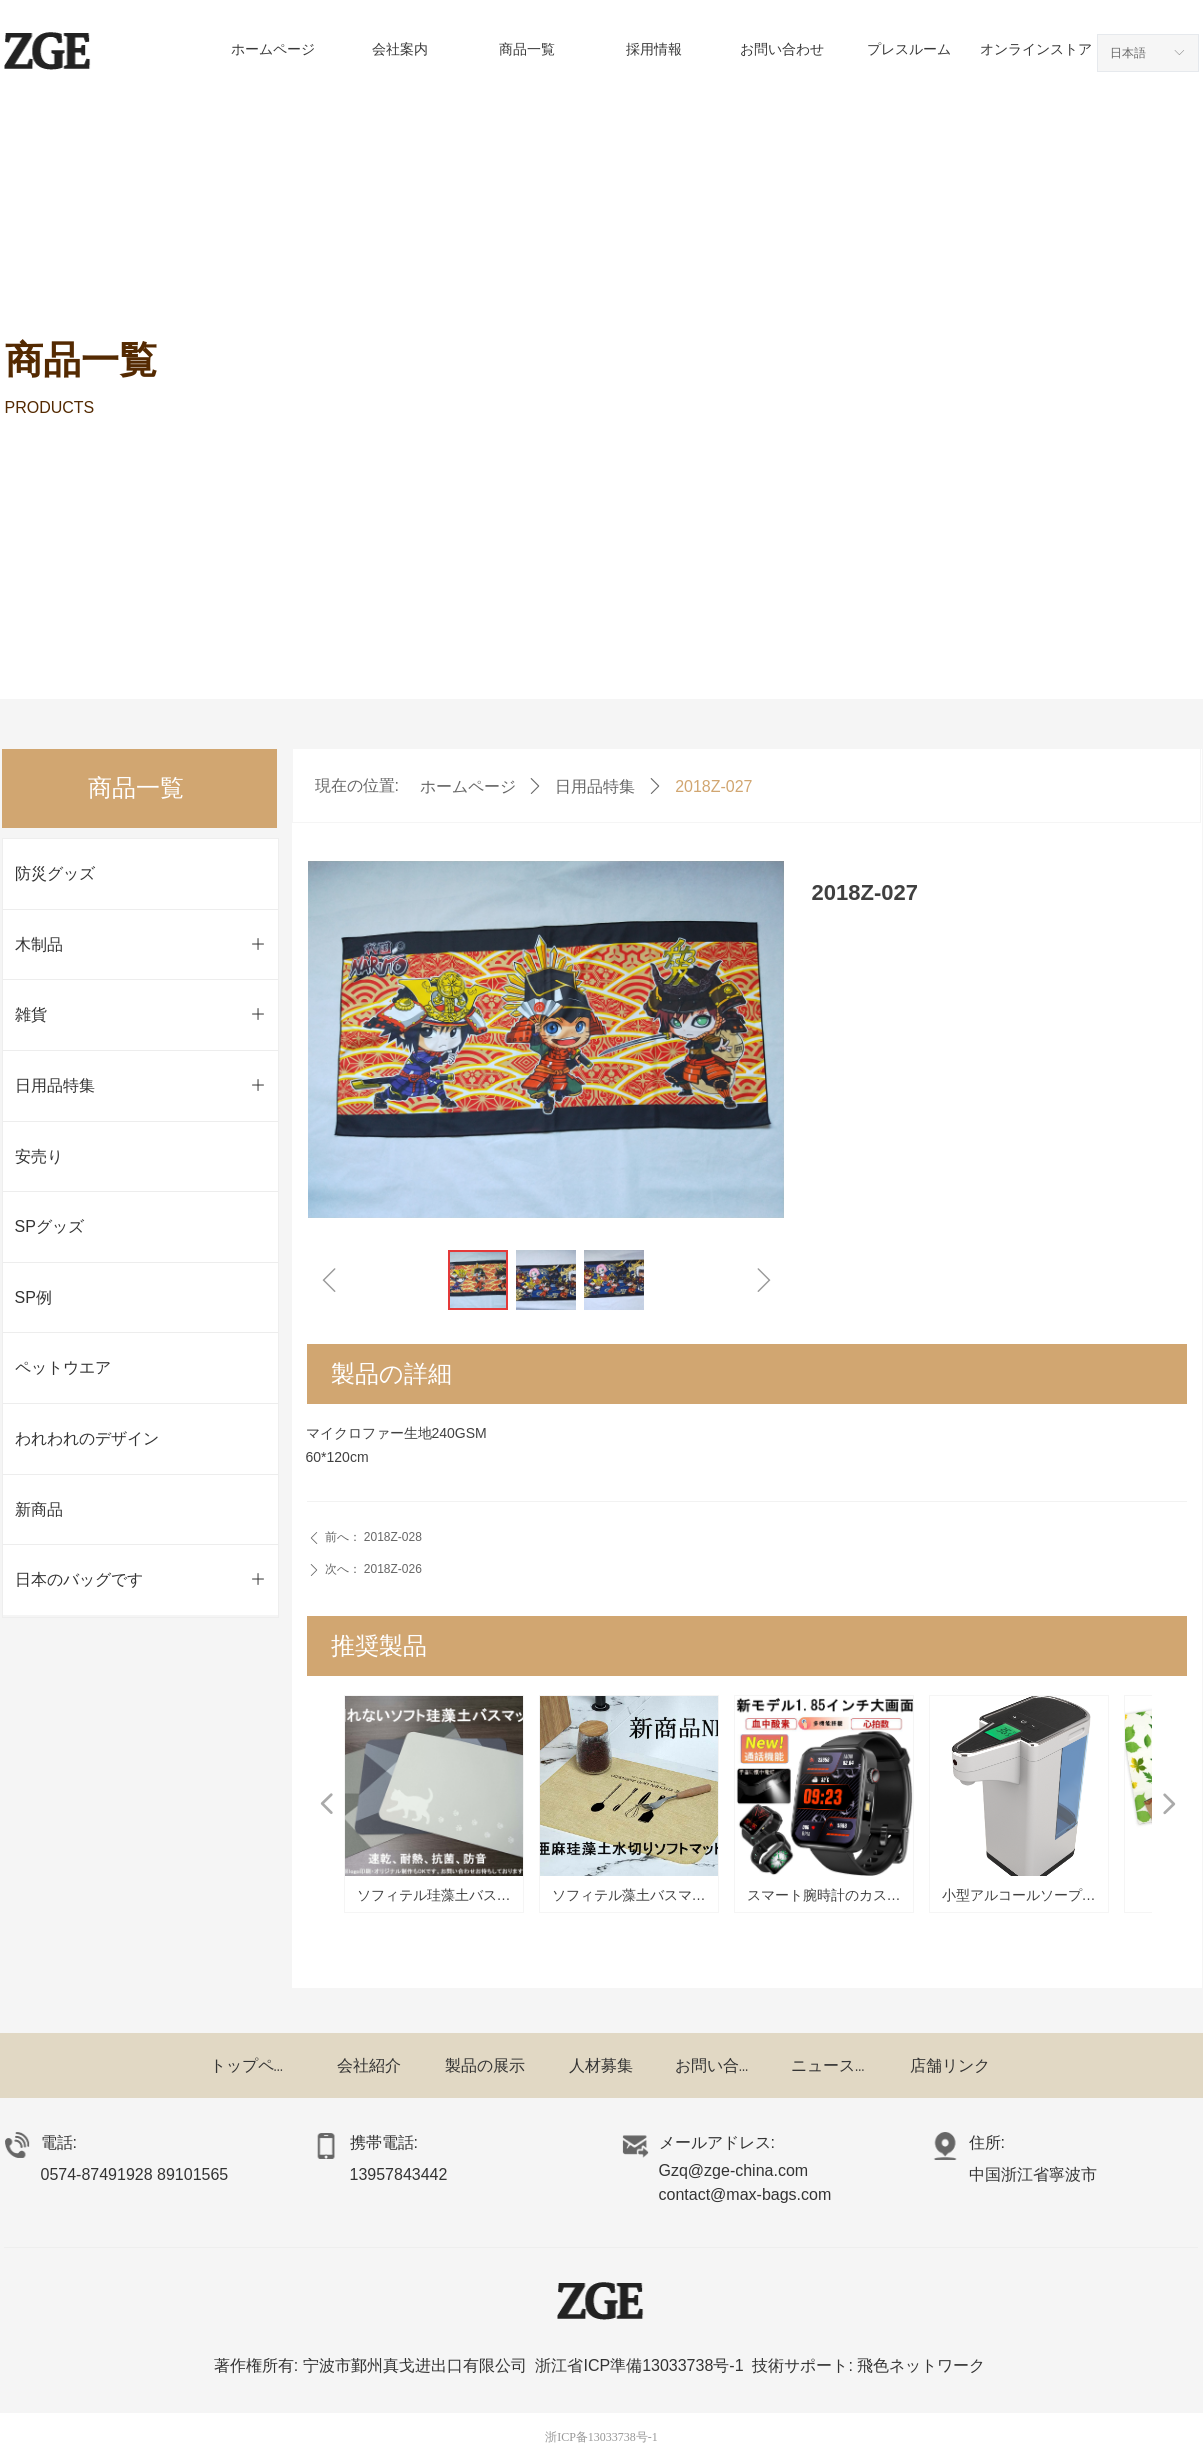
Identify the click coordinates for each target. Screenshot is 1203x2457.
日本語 (1128, 53)
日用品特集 (595, 786)
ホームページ (468, 786)
